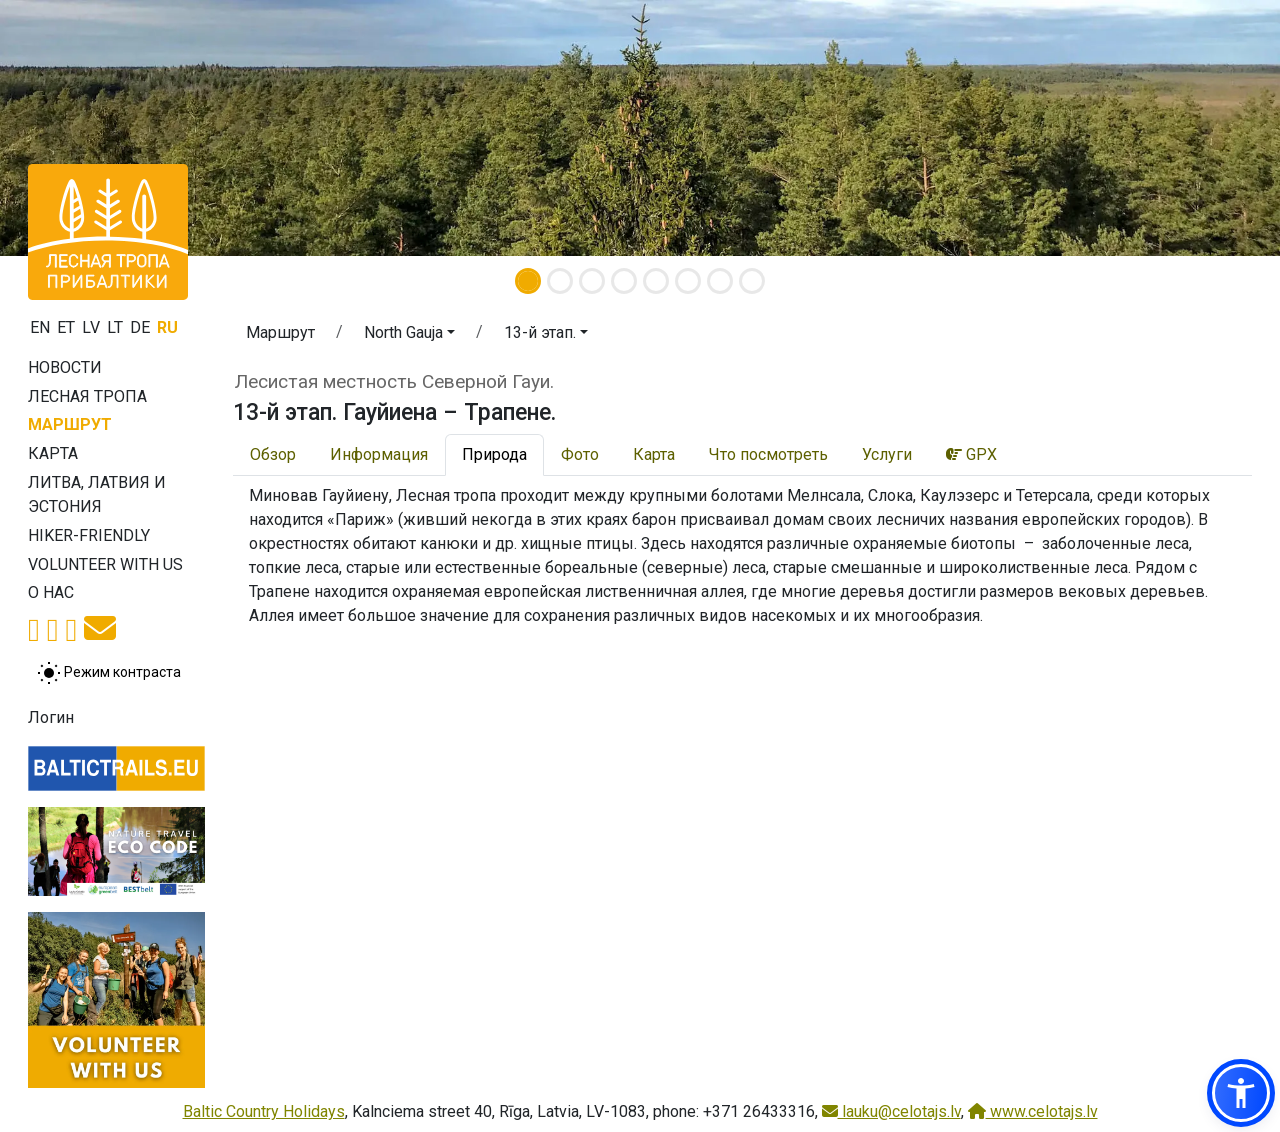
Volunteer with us (105, 564)
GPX (971, 454)
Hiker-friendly (89, 535)
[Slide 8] (752, 281)
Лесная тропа (87, 396)
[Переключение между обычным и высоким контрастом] (109, 673)
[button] (409, 336)
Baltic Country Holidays (264, 1111)
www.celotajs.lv (1033, 1111)
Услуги (887, 454)
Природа (494, 454)
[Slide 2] (560, 281)
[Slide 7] (720, 281)
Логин (51, 717)
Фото (580, 454)
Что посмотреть (768, 454)
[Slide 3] (592, 281)
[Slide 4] (624, 281)
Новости (65, 367)
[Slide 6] (688, 281)
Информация (379, 454)
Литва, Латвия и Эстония (97, 494)
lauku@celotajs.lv (891, 1111)
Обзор (273, 454)
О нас (51, 592)
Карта (53, 453)
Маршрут (70, 424)
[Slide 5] (656, 281)
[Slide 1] (528, 281)
